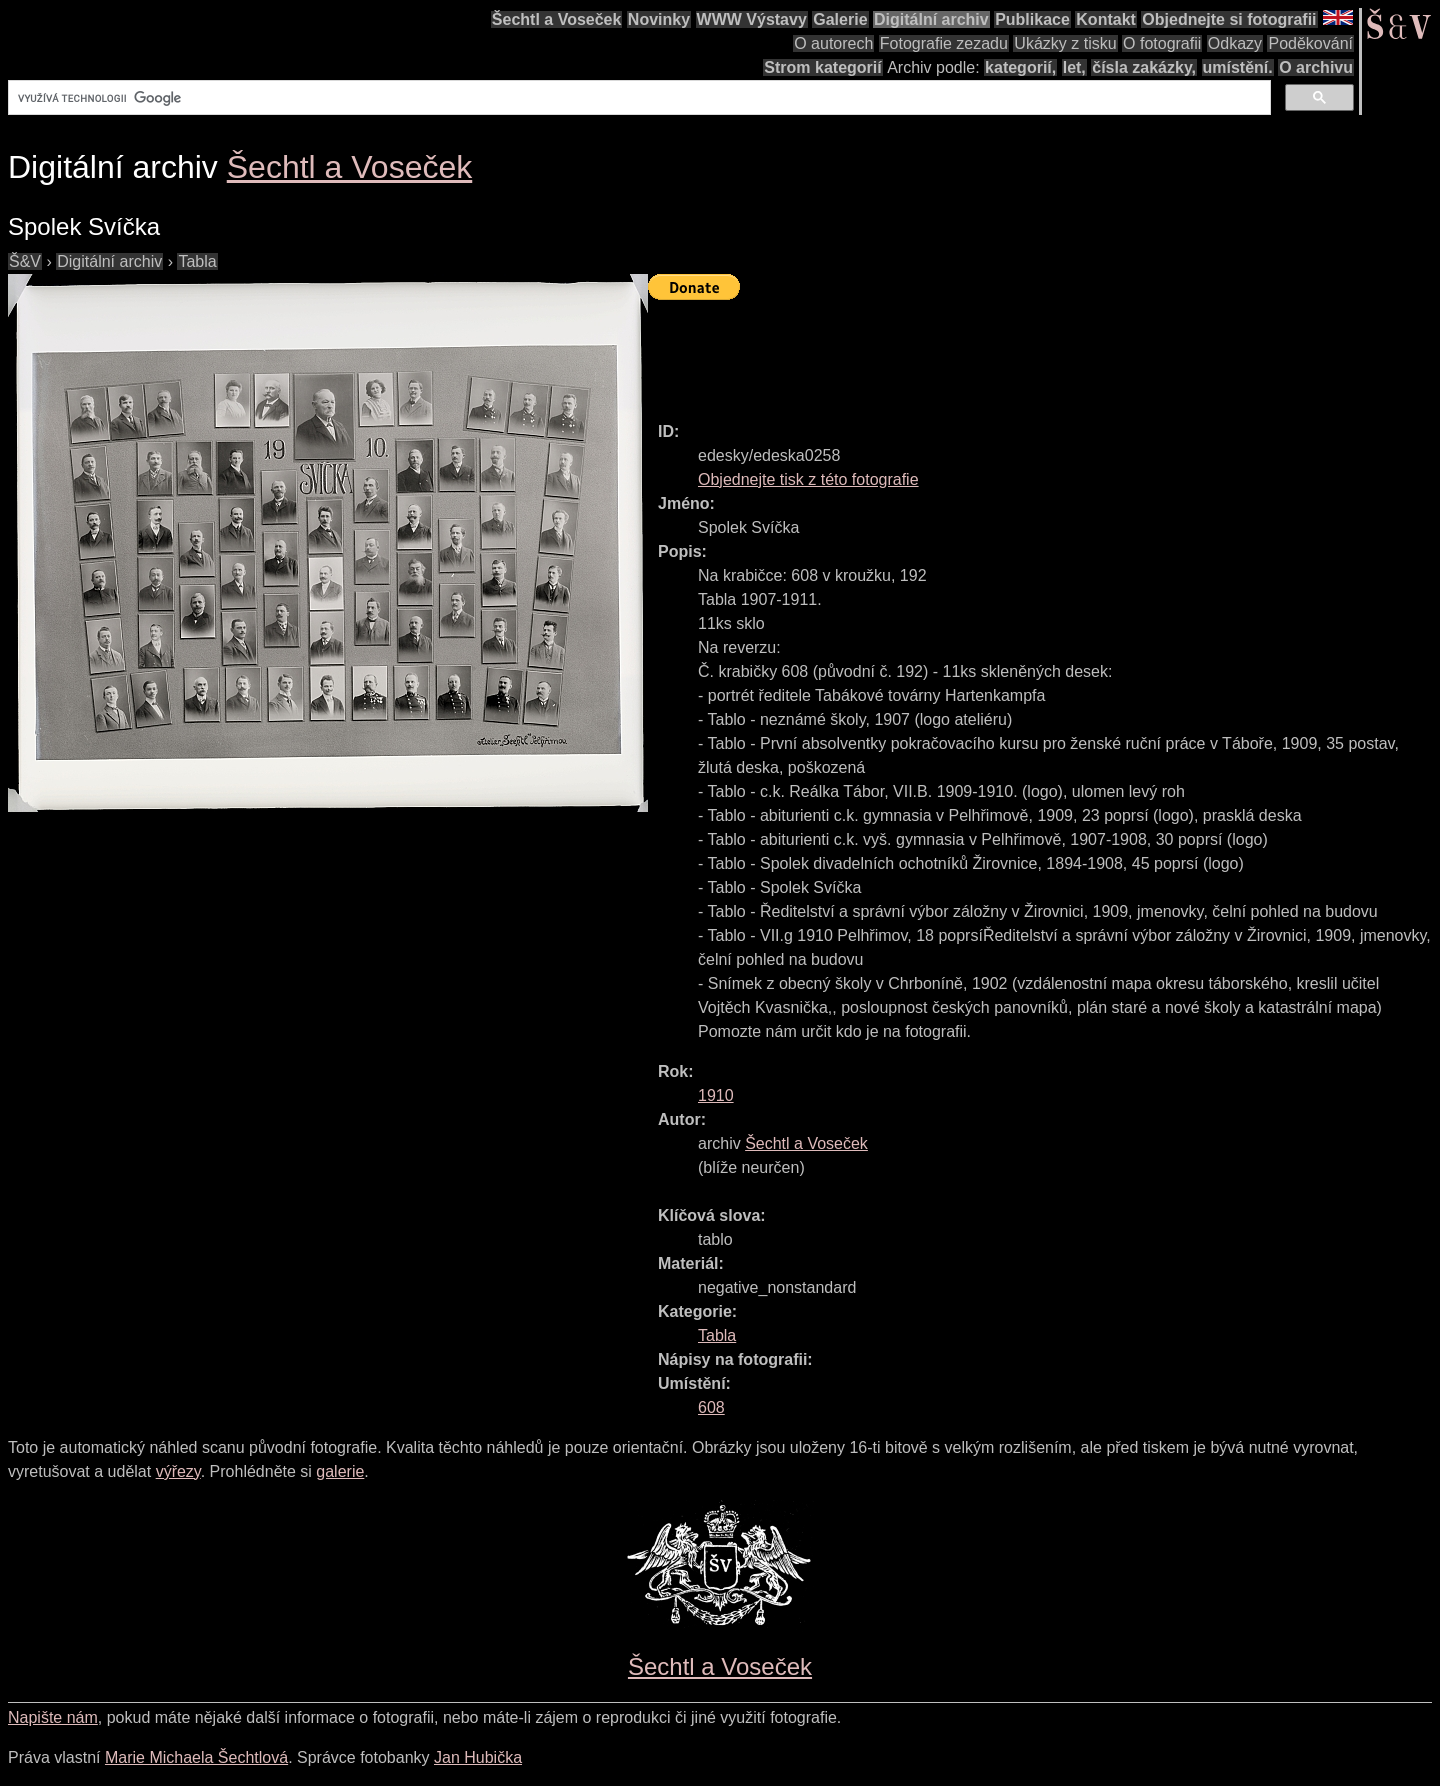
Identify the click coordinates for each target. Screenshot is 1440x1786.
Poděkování (1310, 43)
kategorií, (1020, 67)
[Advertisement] (1012, 352)
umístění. (1238, 67)
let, (1074, 67)
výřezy (178, 1471)
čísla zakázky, (1144, 67)
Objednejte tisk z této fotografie (808, 479)
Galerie (840, 19)
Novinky (659, 19)
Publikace (1032, 19)
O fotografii (1162, 43)
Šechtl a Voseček (557, 19)
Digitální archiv (931, 19)
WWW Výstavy (752, 19)
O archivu (1316, 67)
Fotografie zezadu (944, 43)
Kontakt (1106, 19)
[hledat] (637, 98)
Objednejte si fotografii (1229, 19)
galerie (340, 1471)
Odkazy (1235, 43)
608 (711, 1407)
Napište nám (53, 1717)
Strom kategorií (822, 67)
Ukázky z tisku (1065, 43)
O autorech (833, 43)
